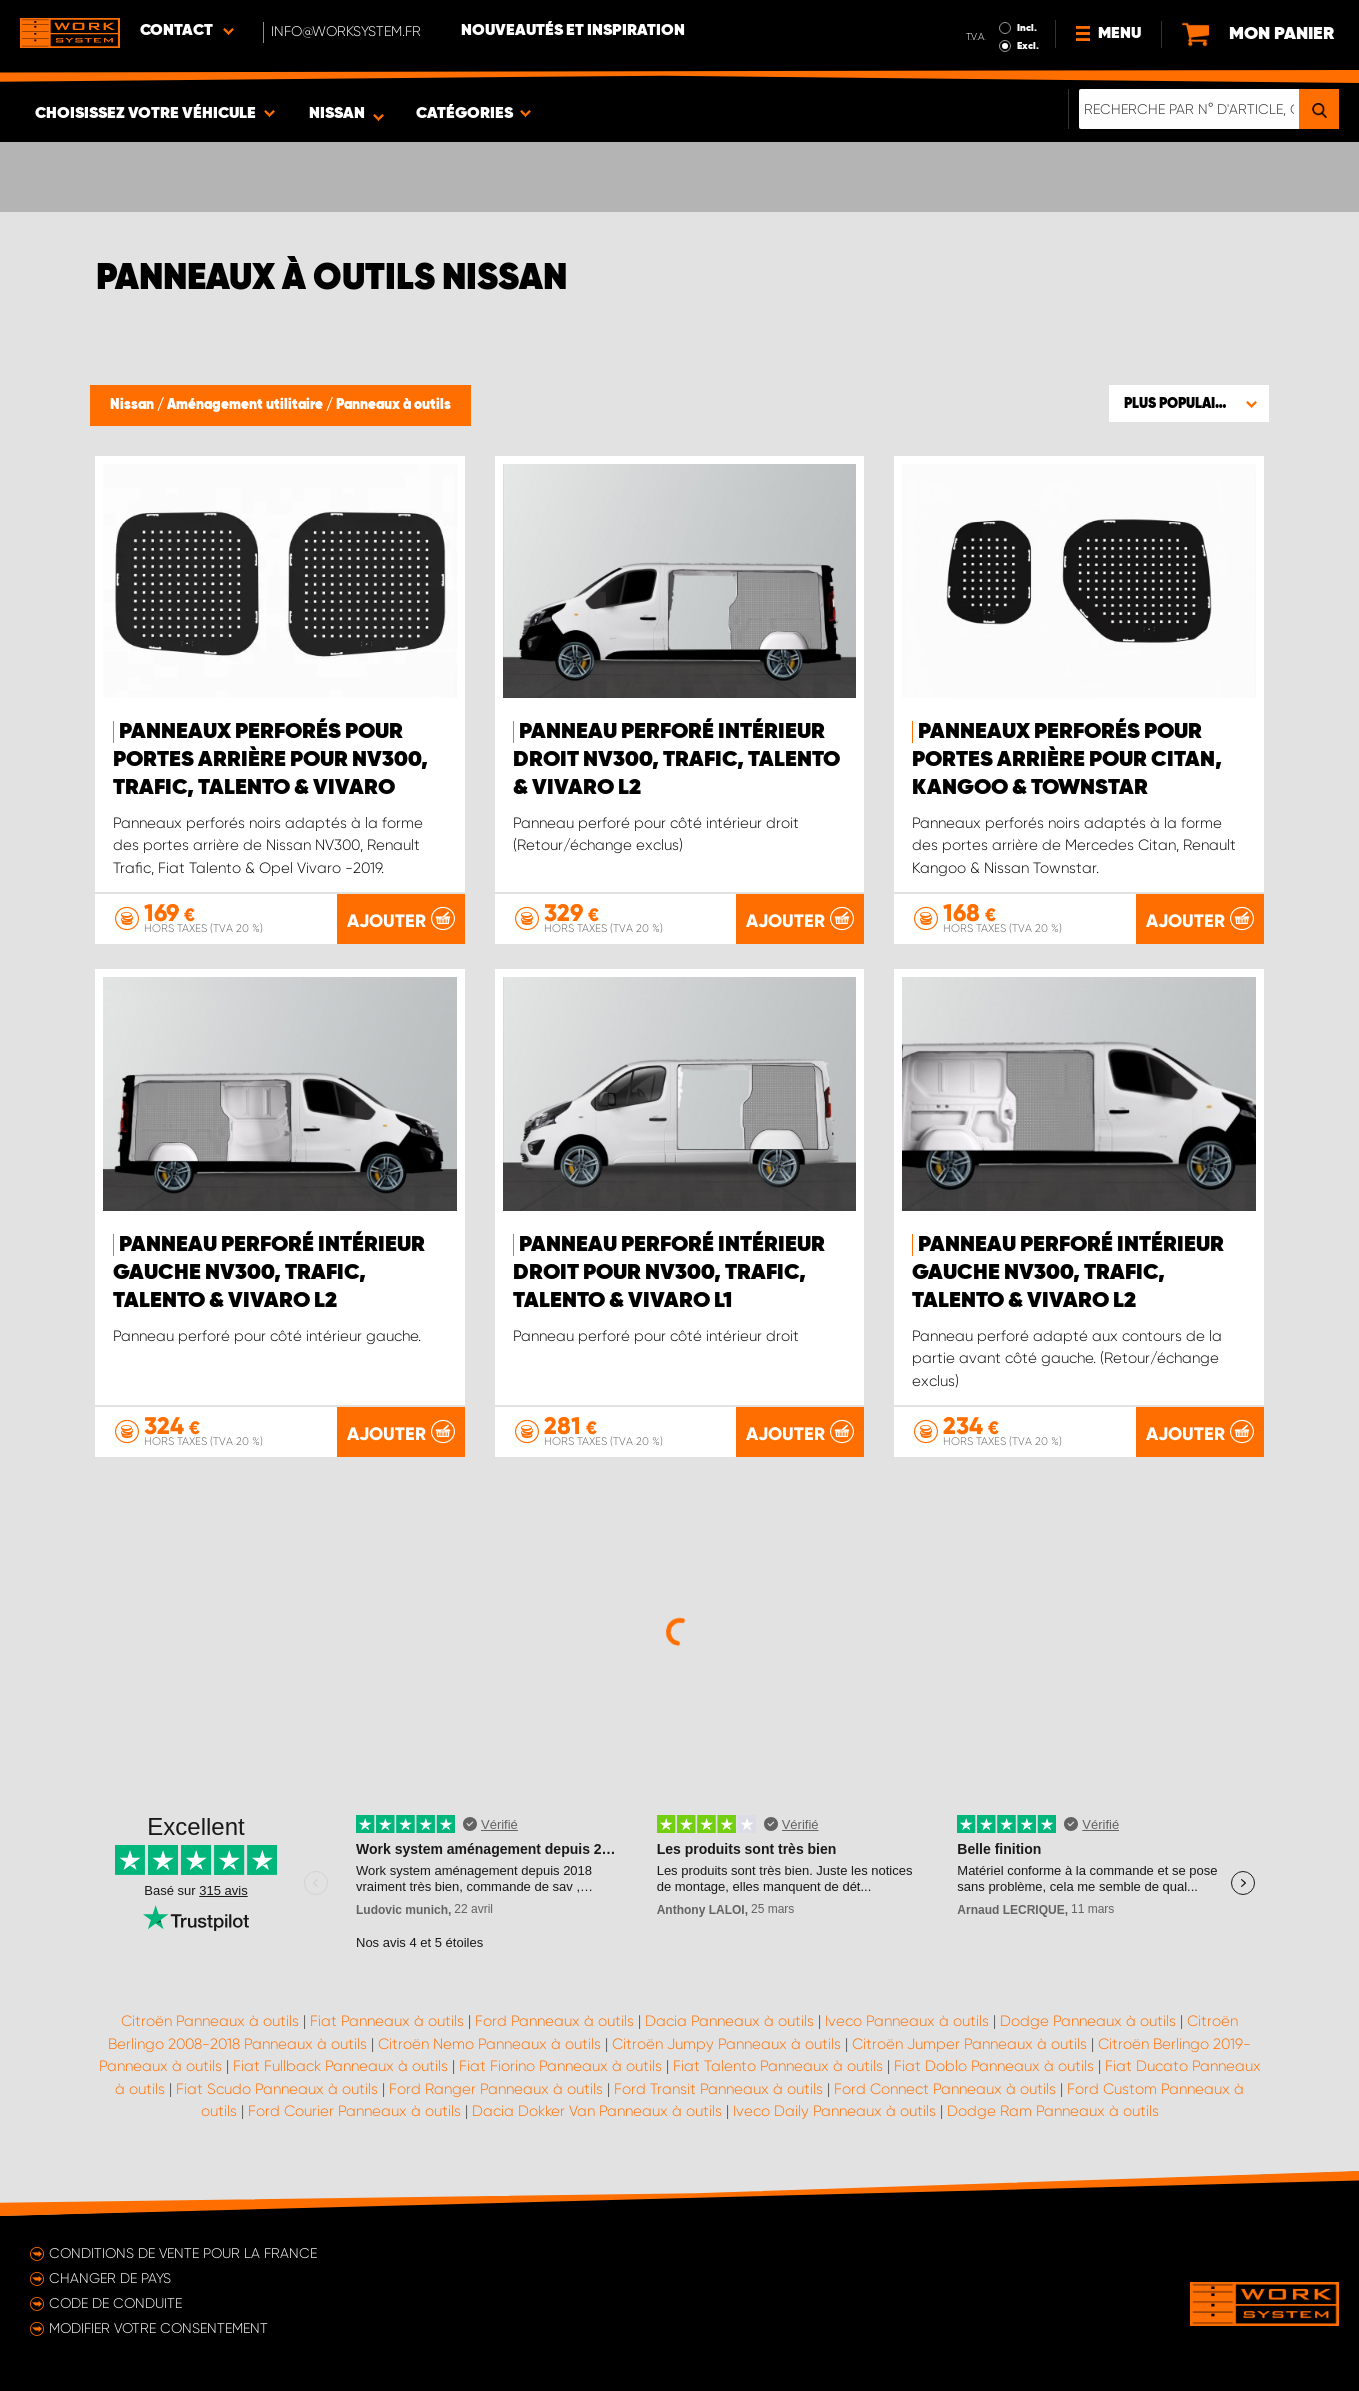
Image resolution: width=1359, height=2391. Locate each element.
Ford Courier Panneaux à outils (354, 2111)
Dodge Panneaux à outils (1088, 2021)
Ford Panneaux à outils (554, 2021)
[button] (1189, 403)
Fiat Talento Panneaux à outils (778, 2066)
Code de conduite (115, 2303)
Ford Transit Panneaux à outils (718, 2089)
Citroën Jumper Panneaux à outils (969, 2044)
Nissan (133, 405)
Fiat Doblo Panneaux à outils (994, 2066)
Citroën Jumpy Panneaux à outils (726, 2044)
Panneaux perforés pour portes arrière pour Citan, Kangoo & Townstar (1067, 760)
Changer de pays (110, 2278)
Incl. (1027, 28)
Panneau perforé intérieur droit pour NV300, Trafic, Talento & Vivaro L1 (669, 1273)
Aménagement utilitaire (246, 405)
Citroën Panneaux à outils (210, 2021)
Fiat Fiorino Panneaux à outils (560, 2066)
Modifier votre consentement (158, 2328)
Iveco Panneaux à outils (907, 2021)
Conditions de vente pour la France (183, 2253)
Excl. (1028, 46)
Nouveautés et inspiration (573, 31)
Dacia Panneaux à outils (729, 2021)
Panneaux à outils (393, 405)
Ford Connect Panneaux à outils (945, 2089)
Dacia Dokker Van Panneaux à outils (597, 2111)
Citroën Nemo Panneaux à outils (489, 2044)
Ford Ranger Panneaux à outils (496, 2089)
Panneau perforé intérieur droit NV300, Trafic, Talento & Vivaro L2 (676, 760)
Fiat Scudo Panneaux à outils (277, 2089)
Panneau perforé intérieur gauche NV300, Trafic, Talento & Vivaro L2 (269, 1273)
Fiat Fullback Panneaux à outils (340, 2066)
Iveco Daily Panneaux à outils (834, 2111)
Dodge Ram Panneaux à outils (1053, 2111)
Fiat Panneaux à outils (387, 2021)
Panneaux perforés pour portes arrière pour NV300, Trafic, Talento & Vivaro (270, 760)
